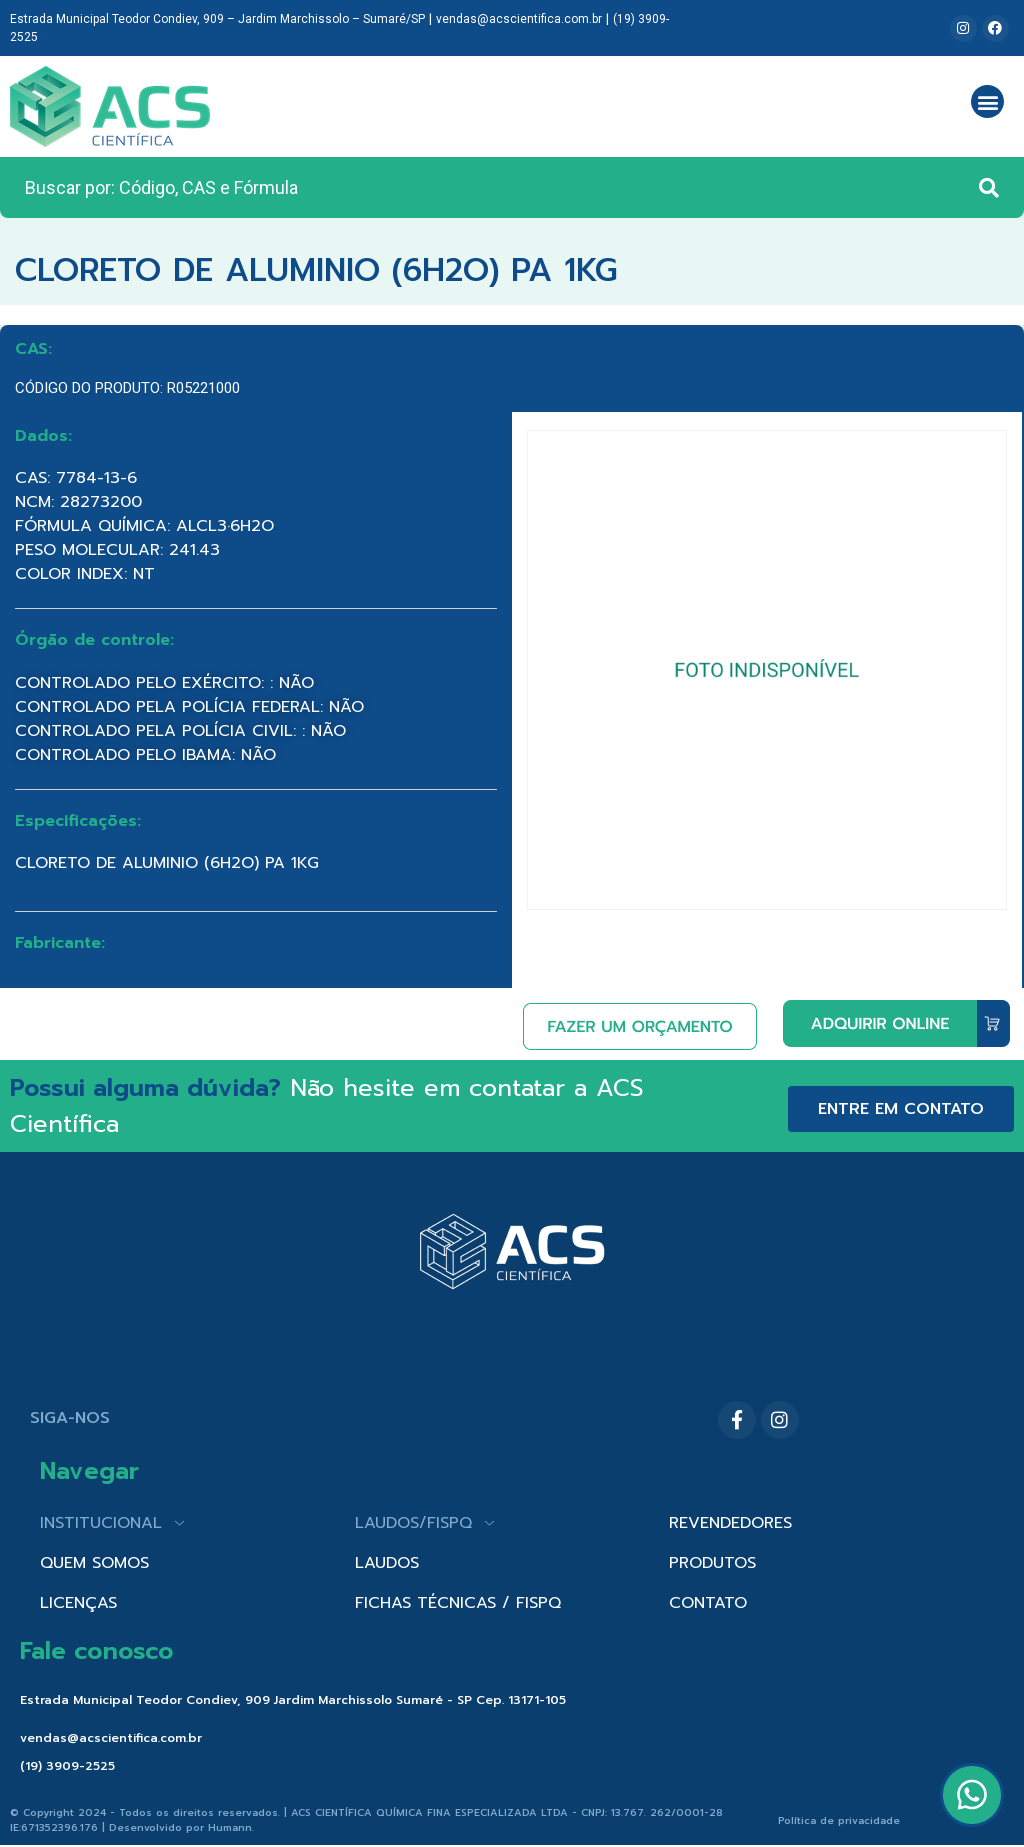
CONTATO (708, 1603)
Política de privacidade (839, 1820)
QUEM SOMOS (94, 1563)
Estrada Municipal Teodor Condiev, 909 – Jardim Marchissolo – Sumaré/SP (217, 19)
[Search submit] (989, 188)
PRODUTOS (712, 1563)
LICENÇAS (78, 1603)
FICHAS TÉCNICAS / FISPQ (458, 1603)
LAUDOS (387, 1563)
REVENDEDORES (730, 1523)
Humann (230, 1827)
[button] (987, 101)
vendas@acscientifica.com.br (519, 19)
